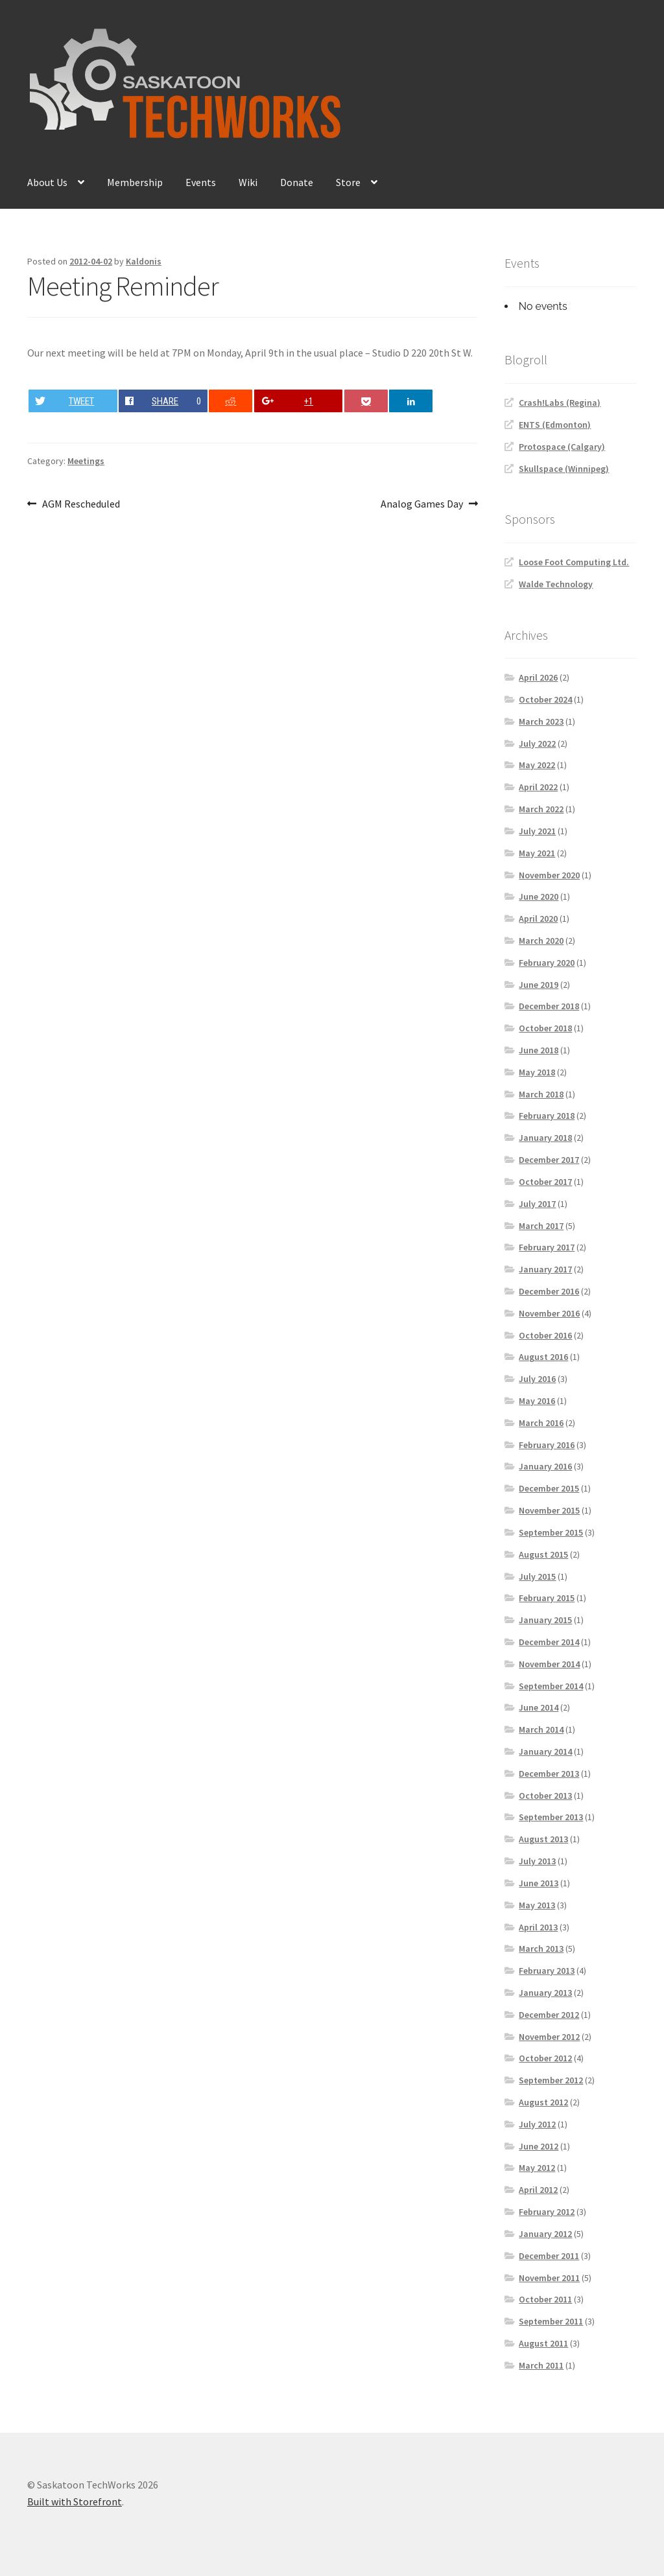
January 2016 (545, 1466)
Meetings (85, 461)
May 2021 (537, 853)
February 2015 (547, 1598)
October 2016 (545, 1335)
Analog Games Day (422, 504)
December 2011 (549, 2256)
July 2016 (537, 1379)
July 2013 (537, 1861)
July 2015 (537, 1576)
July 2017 (537, 1204)
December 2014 (549, 1642)
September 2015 (551, 1532)
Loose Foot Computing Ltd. (574, 562)
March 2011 (541, 2365)
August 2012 (543, 2102)
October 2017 (545, 1182)
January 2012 (545, 2234)
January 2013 (545, 1992)
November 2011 (549, 2278)
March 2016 (541, 1423)
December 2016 (549, 1291)
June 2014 (538, 1707)
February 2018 (547, 1115)
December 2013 (549, 1773)
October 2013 (545, 1795)
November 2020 (549, 875)
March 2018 (541, 1094)
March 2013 (541, 1948)
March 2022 (541, 809)
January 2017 (545, 1269)
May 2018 (537, 1072)
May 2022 (537, 765)
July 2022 (537, 743)
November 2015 (549, 1510)
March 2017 (541, 1226)
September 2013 (551, 1817)
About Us (47, 182)
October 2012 (545, 2058)
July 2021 (537, 831)
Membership (135, 182)
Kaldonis (143, 261)
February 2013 (547, 1970)
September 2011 (551, 2321)
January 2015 (545, 1620)
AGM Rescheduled (81, 504)
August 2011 (543, 2343)
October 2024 (545, 699)
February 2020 (547, 962)
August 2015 (543, 1554)
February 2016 (547, 1445)
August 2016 (543, 1357)
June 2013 (538, 1883)
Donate (296, 182)
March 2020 (541, 940)
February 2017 (547, 1247)
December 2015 (549, 1488)
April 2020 (538, 918)
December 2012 (549, 2014)
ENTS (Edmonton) (555, 424)
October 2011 (545, 2299)
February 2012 (547, 2212)
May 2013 (537, 1905)
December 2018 (549, 1006)
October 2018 (545, 1028)
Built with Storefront (74, 2501)
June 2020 (538, 896)
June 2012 (538, 2146)
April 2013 (538, 1927)
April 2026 (538, 677)
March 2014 (541, 1729)
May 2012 (537, 2167)
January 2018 (545, 1137)
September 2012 (551, 2080)
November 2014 (549, 1664)
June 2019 (538, 984)
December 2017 (549, 1159)
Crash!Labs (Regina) (559, 402)
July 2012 (537, 2124)
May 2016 (537, 1401)
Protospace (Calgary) (562, 446)
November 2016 (549, 1313)
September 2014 (551, 1686)
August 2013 (543, 1839)
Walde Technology (556, 584)
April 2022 (538, 787)
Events (200, 182)
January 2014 (545, 1751)
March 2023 (541, 721)
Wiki (248, 182)
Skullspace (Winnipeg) (564, 468)
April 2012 (538, 2189)
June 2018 (538, 1050)
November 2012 (549, 2037)
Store (348, 182)
